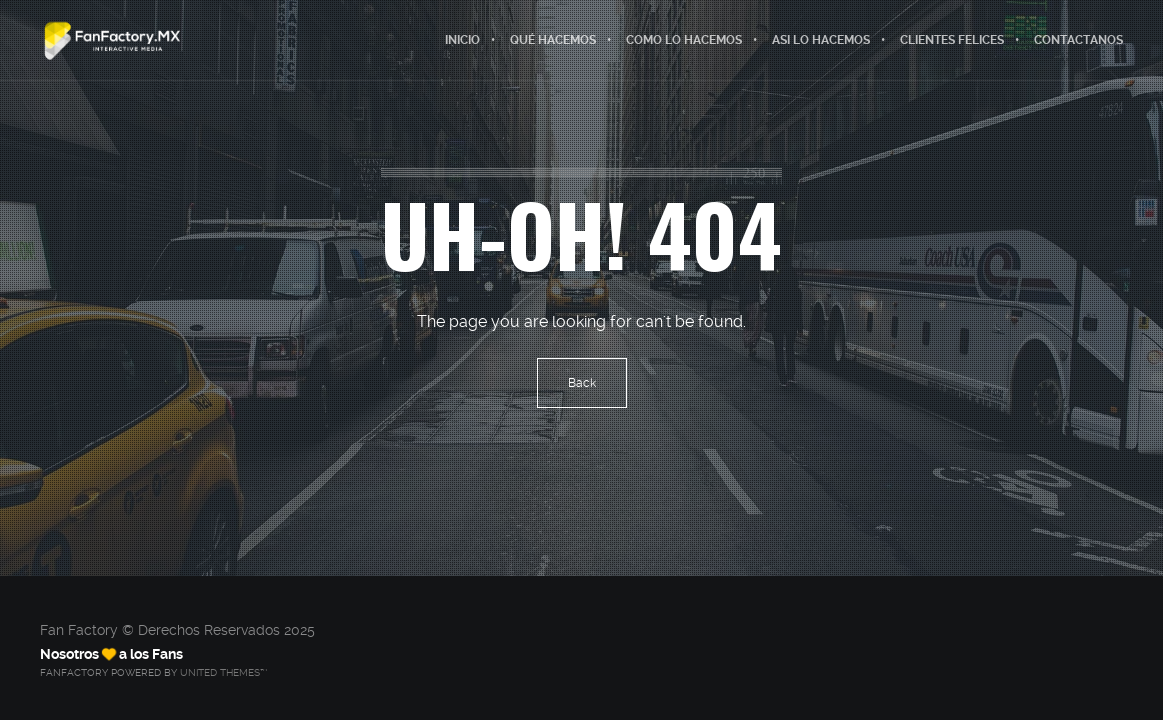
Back (582, 383)
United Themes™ (223, 672)
